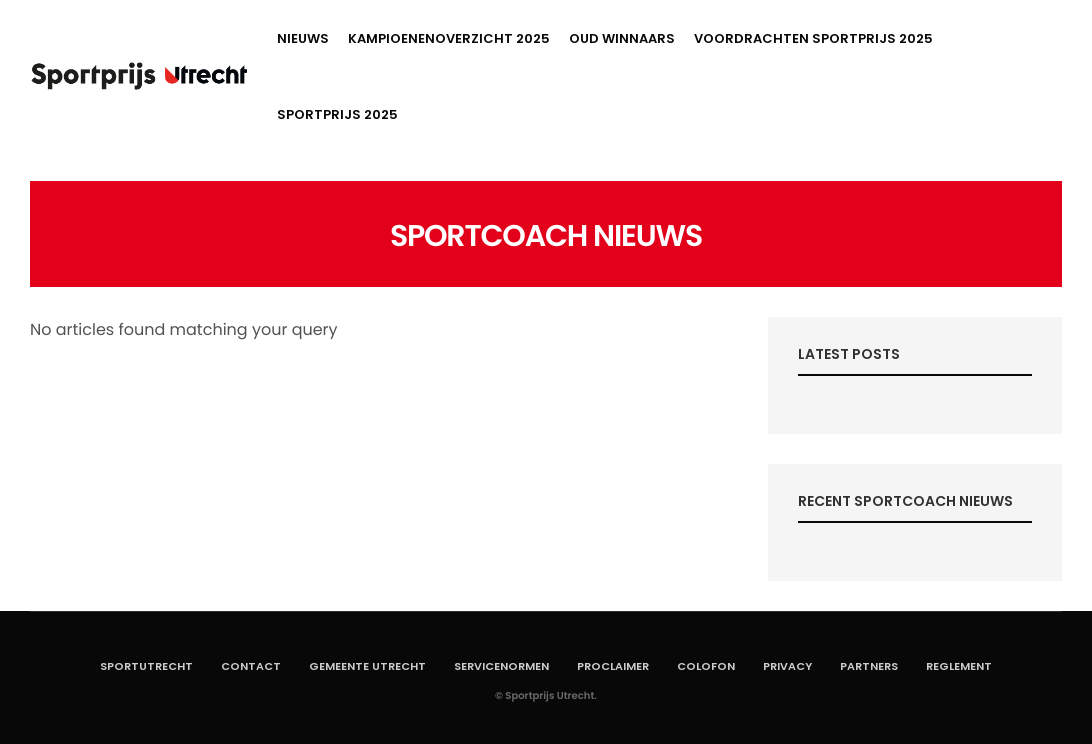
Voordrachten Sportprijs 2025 (813, 38)
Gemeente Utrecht (367, 666)
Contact (251, 666)
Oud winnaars (622, 38)
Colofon (706, 666)
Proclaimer (613, 666)
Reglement (959, 666)
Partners (869, 666)
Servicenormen (501, 666)
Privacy (787, 666)
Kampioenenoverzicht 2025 (449, 38)
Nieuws (303, 38)
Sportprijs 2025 (337, 114)
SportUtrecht (146, 666)
